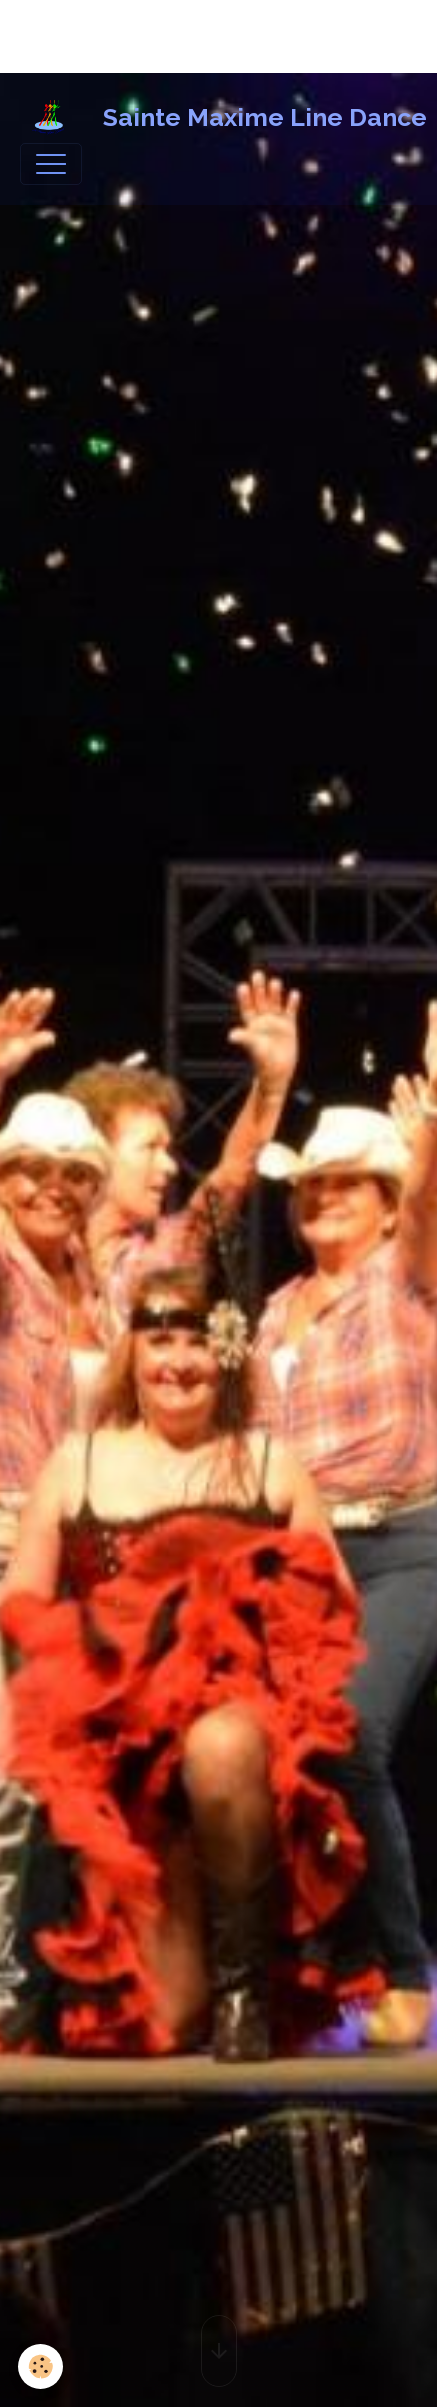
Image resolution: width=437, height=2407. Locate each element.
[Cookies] (40, 2366)
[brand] (208, 118)
